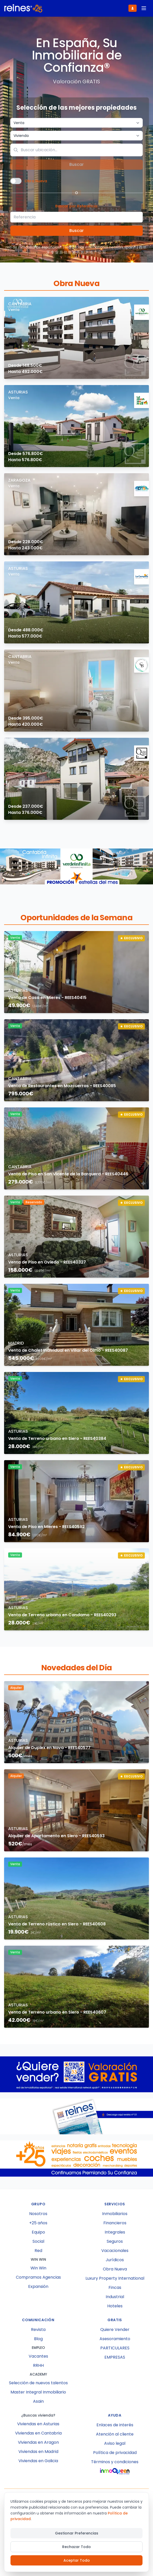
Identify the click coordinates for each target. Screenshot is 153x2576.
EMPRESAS (114, 2357)
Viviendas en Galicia (38, 2461)
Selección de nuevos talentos (38, 2383)
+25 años (38, 2223)
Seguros (115, 2241)
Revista (38, 2329)
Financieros (114, 2223)
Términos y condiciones (114, 2462)
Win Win (38, 2268)
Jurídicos (115, 2260)
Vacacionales (114, 2251)
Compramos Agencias (38, 2277)
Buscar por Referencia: (76, 206)
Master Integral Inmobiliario (38, 2392)
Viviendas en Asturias (38, 2424)
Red (38, 2251)
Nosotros (38, 2214)
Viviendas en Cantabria (38, 2433)
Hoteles (115, 2306)
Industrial (115, 2297)
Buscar (76, 164)
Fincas (114, 2287)
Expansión (38, 2286)
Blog (38, 2339)
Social (38, 2241)
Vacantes (38, 2356)
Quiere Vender (114, 2329)
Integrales (115, 2232)
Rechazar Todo (76, 2546)
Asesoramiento (115, 2339)
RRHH (38, 2365)
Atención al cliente (115, 2434)
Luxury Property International (114, 2278)
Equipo (38, 2232)
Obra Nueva (115, 2269)
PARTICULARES (114, 2348)
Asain (38, 2401)
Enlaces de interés (114, 2425)
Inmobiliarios (114, 2214)
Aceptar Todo (76, 2560)
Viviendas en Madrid (38, 2451)
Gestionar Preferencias (76, 2533)
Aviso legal (114, 2443)
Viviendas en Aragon (38, 2442)
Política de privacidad (115, 2453)
